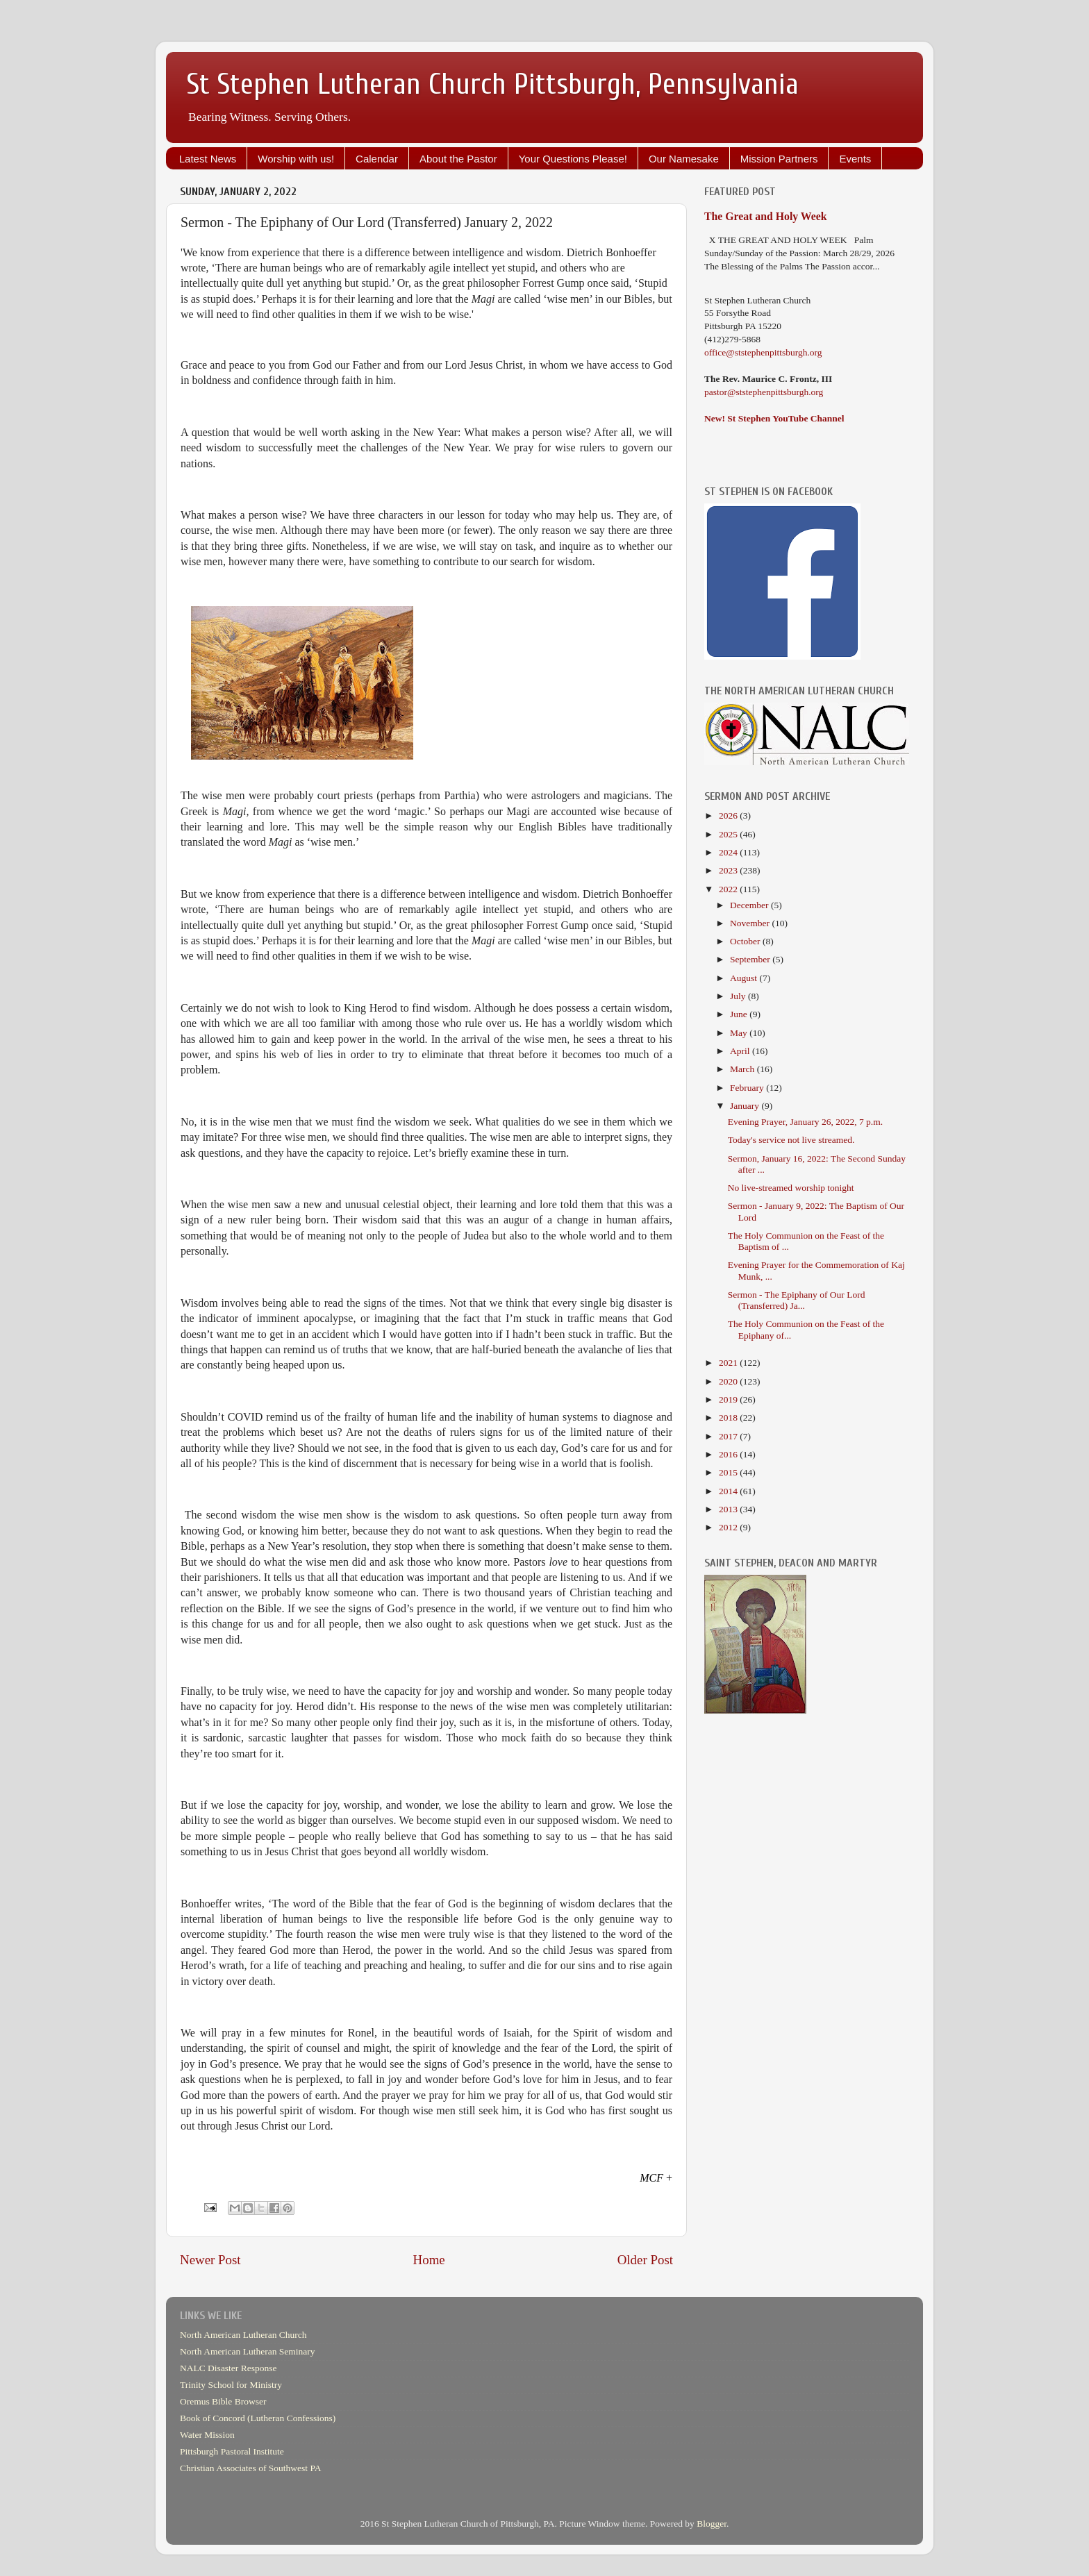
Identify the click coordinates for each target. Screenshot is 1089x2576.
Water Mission (207, 2434)
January (745, 1106)
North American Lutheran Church (243, 2335)
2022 (729, 889)
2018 (729, 1417)
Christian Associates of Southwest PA (251, 2468)
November (751, 923)
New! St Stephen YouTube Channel (774, 418)
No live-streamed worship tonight (791, 1187)
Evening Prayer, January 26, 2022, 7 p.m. (805, 1121)
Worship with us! (296, 159)
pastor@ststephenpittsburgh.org (763, 392)
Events (855, 159)
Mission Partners (779, 159)
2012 (729, 1527)
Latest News (208, 159)
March (743, 1069)
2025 (729, 834)
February (748, 1087)
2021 (729, 1362)
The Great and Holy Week (765, 216)
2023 (729, 870)
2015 (729, 1472)
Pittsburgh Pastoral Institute (232, 2451)
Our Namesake (684, 159)
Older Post (645, 2259)
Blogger (711, 2523)
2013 (729, 1509)
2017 (729, 1436)
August (744, 978)
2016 (729, 1454)
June (739, 1014)
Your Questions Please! (573, 159)
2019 (729, 1399)
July (739, 996)
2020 (729, 1381)
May (739, 1033)
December (750, 905)
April (741, 1051)
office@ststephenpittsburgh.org (763, 352)
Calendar (377, 159)
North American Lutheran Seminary (247, 2351)
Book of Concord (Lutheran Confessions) (257, 2418)
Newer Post (210, 2259)
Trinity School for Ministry (231, 2385)
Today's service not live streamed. (791, 1140)
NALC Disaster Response (228, 2368)
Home (429, 2259)
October (746, 941)
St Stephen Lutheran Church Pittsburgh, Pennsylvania (493, 84)
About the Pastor (458, 159)
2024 (729, 852)
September (751, 959)
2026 (729, 815)
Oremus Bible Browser (223, 2401)
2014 (729, 1491)
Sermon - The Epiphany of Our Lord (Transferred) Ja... (796, 1300)
